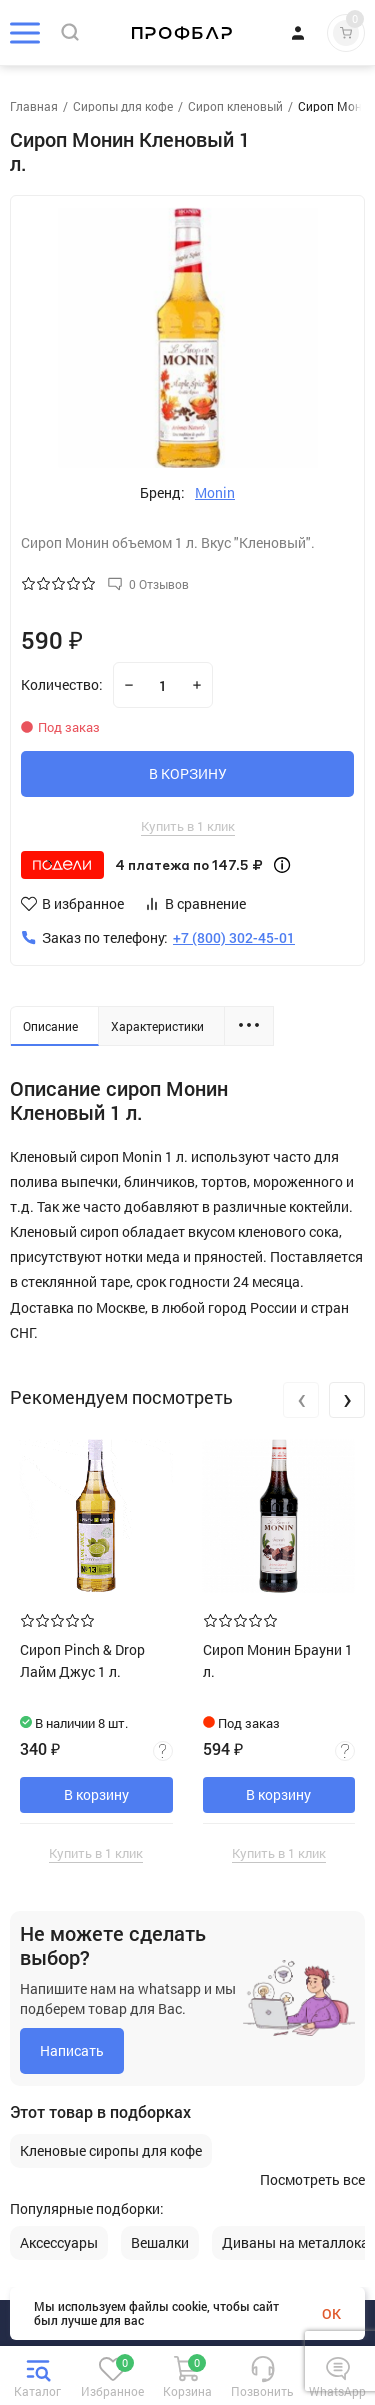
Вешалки (160, 2243)
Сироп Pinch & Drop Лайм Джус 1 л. (82, 1660)
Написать (72, 2050)
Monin (215, 493)
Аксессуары (59, 2243)
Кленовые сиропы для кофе (111, 2151)
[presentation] (301, 1400)
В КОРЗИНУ (188, 773)
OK (331, 2313)
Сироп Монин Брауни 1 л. (278, 1660)
